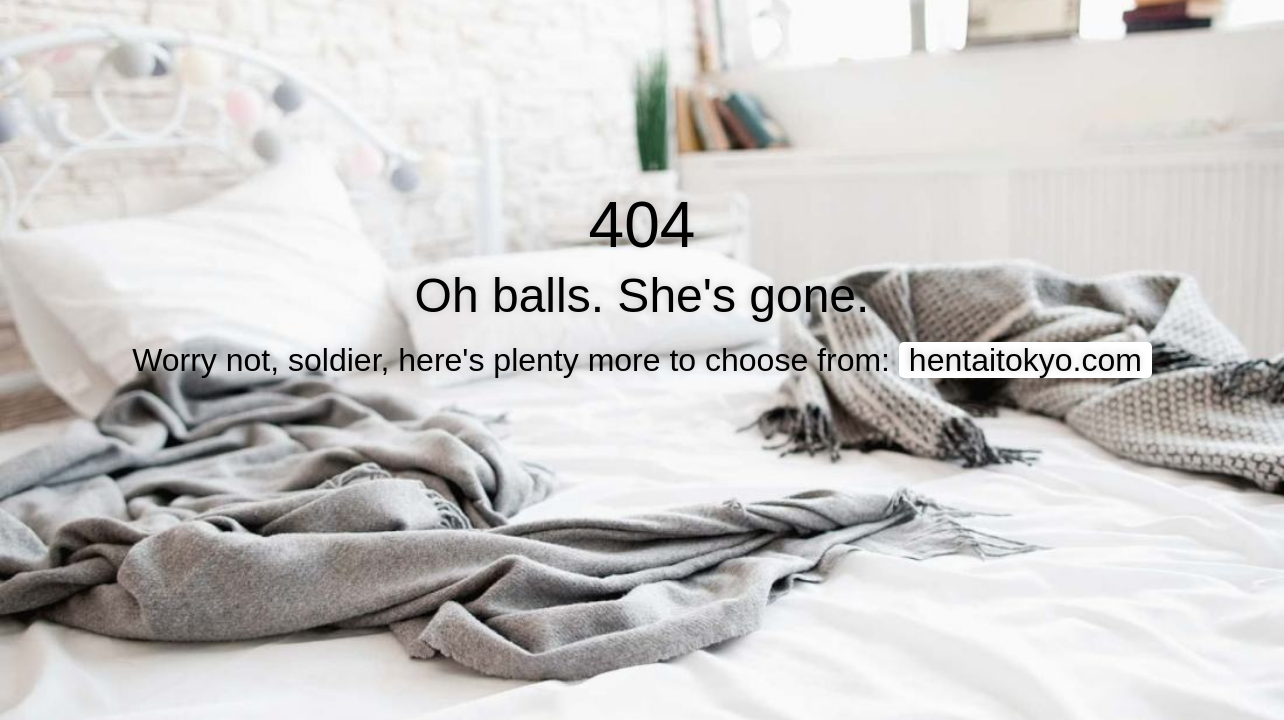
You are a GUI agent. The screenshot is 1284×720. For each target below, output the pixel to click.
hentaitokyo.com (1025, 360)
